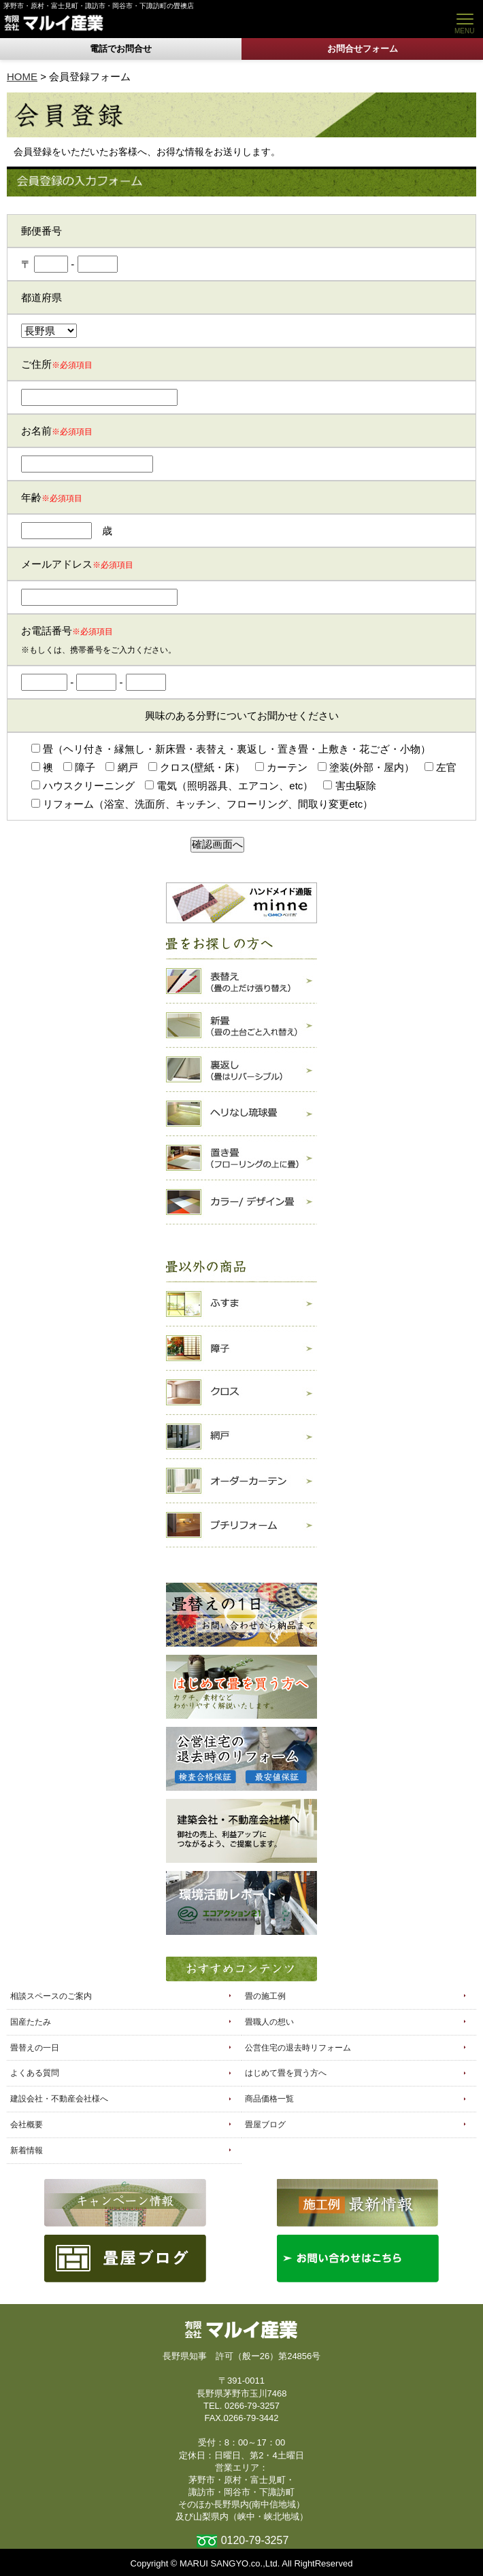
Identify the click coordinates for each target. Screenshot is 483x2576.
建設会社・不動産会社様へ (59, 2098)
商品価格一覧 (269, 2098)
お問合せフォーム (362, 49)
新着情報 (26, 2150)
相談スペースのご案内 (51, 1996)
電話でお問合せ (121, 49)
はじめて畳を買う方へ (286, 2073)
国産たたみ (30, 2022)
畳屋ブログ (265, 2124)
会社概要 (26, 2124)
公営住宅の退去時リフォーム (298, 2048)
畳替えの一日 (34, 2048)
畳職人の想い (269, 2022)
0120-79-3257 (255, 2540)
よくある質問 (34, 2073)
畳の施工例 (265, 1996)
